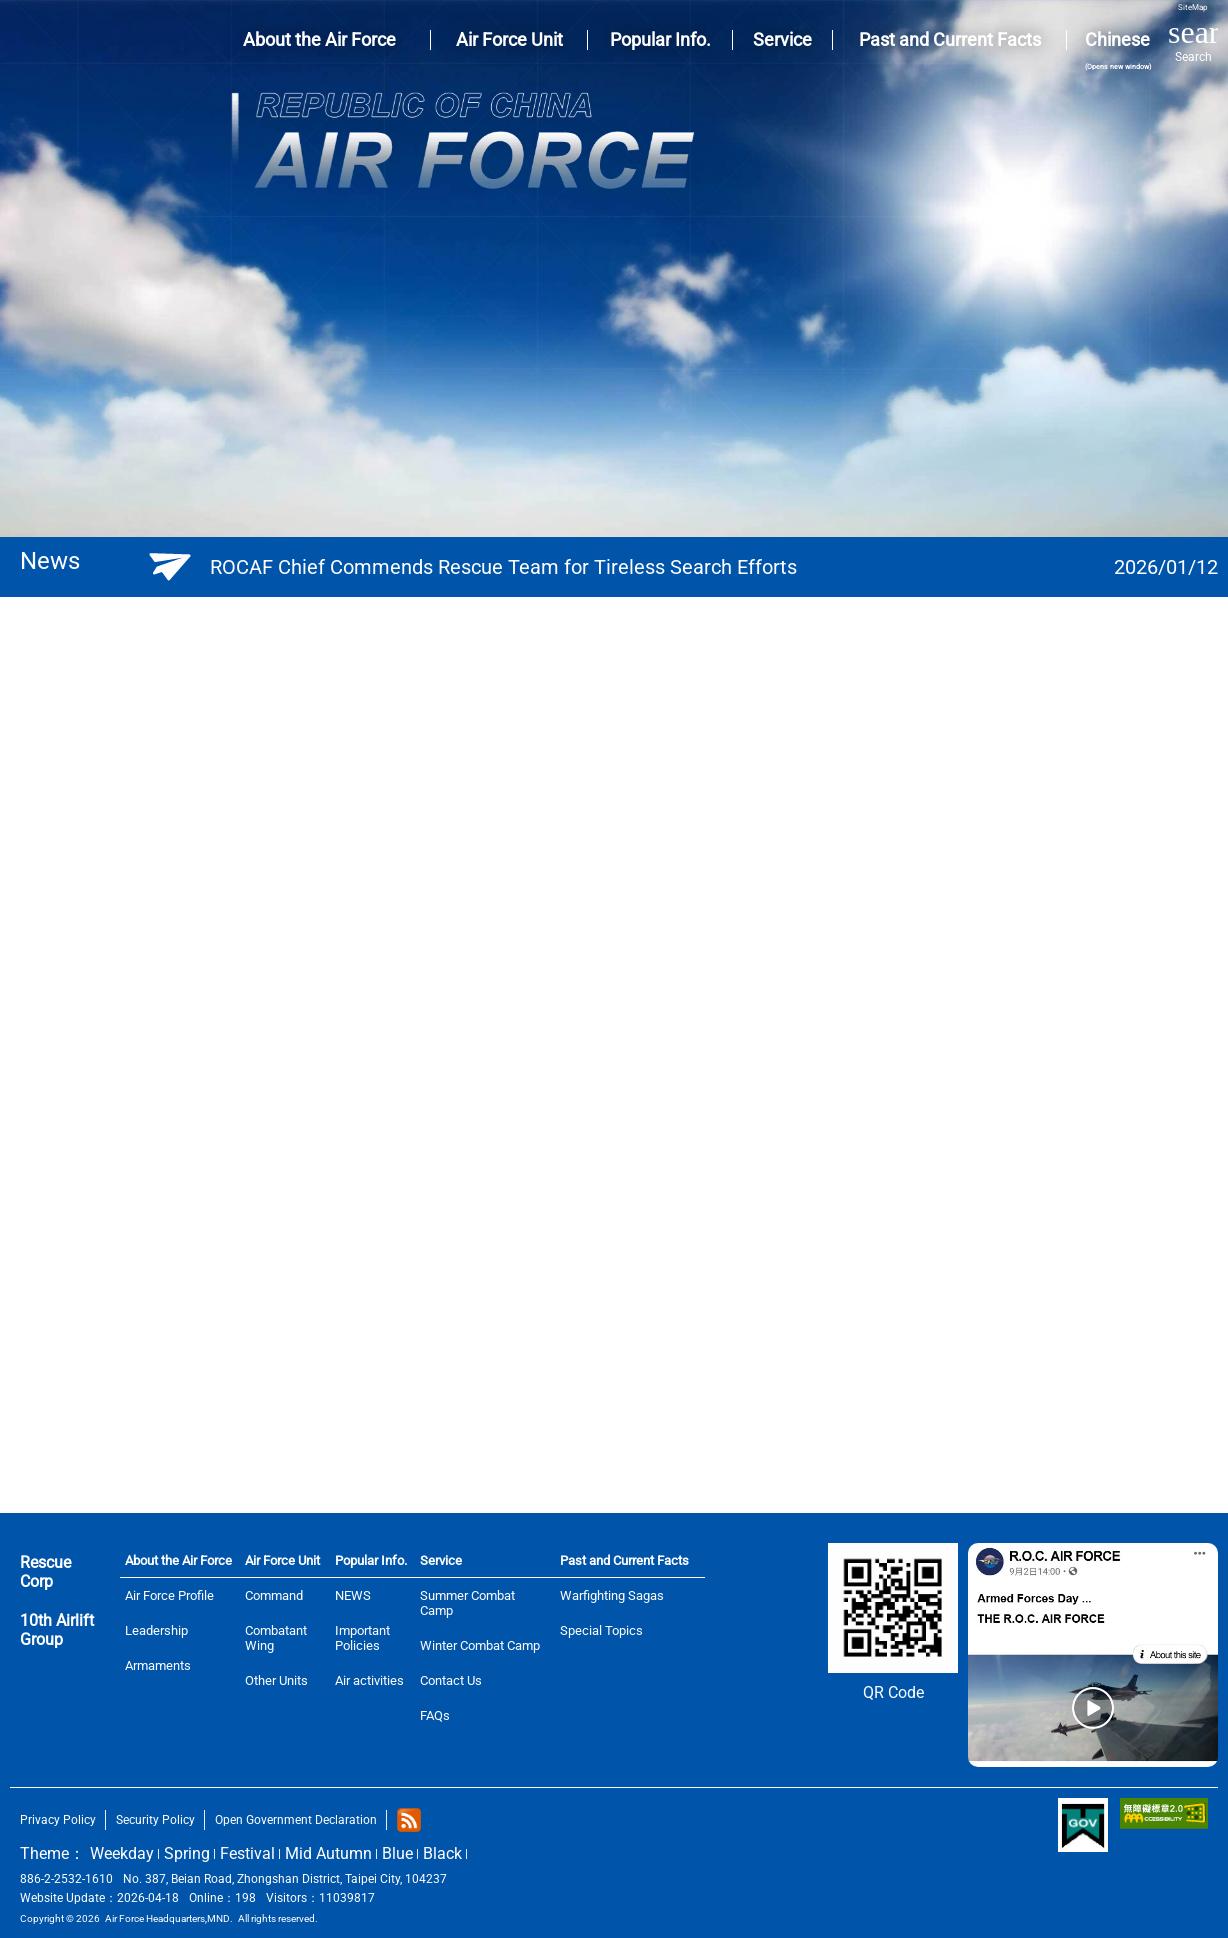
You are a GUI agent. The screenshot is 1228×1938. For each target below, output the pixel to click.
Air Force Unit (282, 1560)
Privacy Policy (58, 1820)
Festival (247, 1853)
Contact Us (451, 1680)
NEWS (353, 1595)
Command (274, 1595)
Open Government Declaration (296, 1820)
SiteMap (1193, 7)
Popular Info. (371, 1560)
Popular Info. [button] (660, 39)
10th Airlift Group (57, 1630)
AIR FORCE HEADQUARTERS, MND (58, 40)
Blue (397, 1853)
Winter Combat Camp (480, 1645)
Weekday (122, 1853)
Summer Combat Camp (467, 1603)
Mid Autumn (328, 1853)
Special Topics (601, 1630)
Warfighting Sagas (612, 1595)
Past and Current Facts (624, 1560)
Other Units (276, 1680)
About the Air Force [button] (319, 39)
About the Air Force (178, 1560)
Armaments (158, 1665)
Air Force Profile (169, 1595)
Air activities (369, 1680)
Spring (187, 1853)
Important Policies (362, 1638)
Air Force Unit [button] (509, 39)
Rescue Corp (45, 1572)
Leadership (156, 1630)
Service (441, 1560)
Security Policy (155, 1820)
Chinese (1117, 50)
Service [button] (782, 39)
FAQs (435, 1715)
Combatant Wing (276, 1638)
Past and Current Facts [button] (950, 39)
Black (442, 1853)
